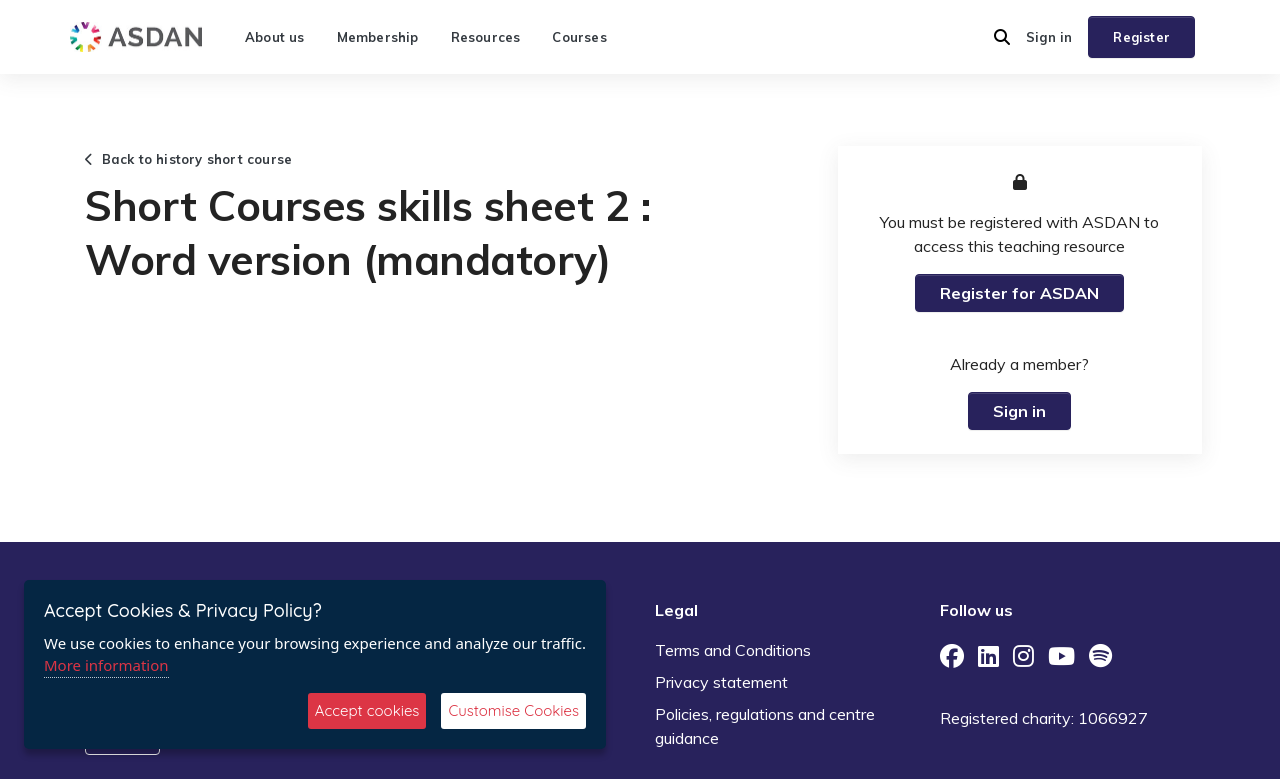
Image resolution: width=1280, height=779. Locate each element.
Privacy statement (721, 682)
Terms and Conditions (733, 650)
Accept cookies (367, 710)
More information (106, 665)
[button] (1002, 37)
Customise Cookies (513, 710)
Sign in (1049, 37)
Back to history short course (188, 159)
